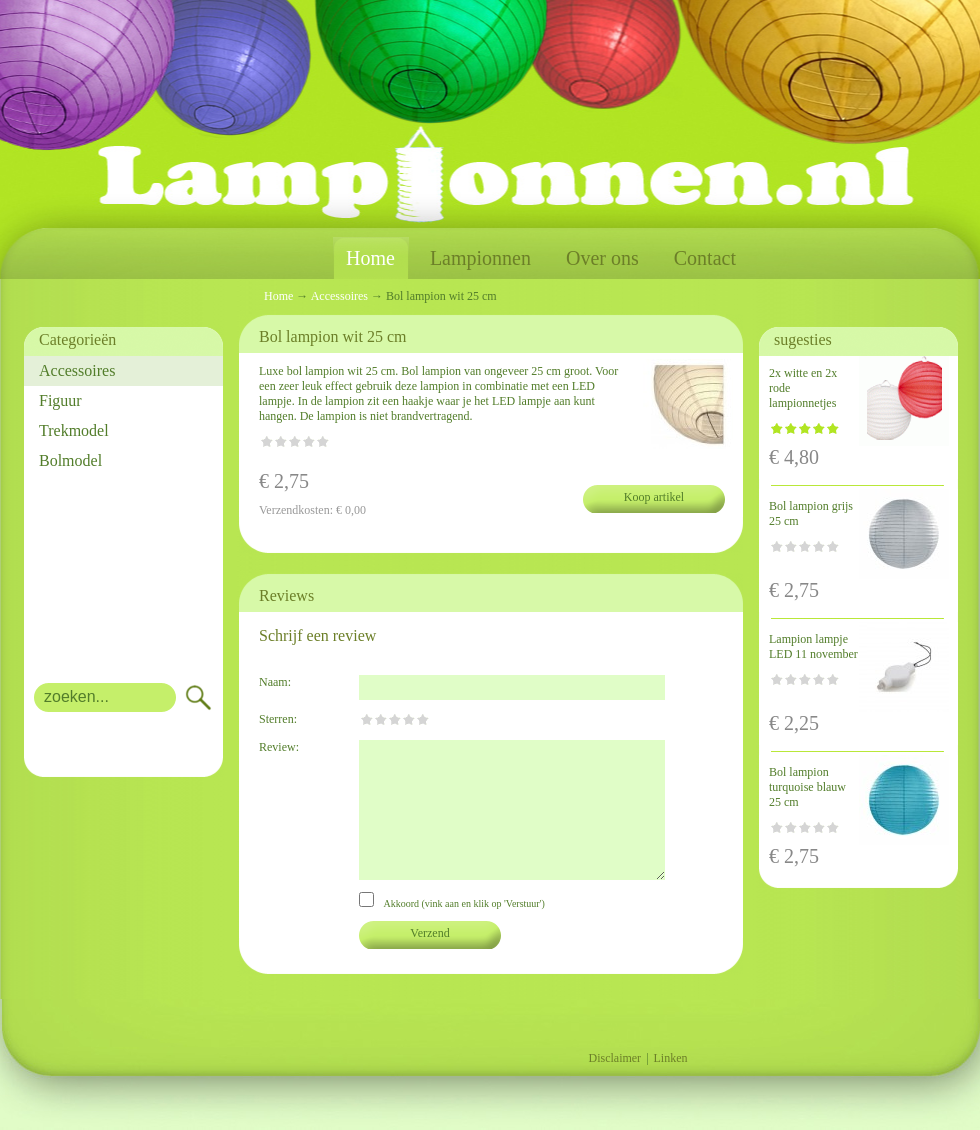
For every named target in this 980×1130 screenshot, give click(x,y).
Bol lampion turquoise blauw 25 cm (807, 787)
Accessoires (77, 370)
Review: (279, 747)
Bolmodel (70, 460)
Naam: (275, 682)
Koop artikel (654, 497)
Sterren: (278, 719)
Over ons (602, 258)
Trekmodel (74, 430)
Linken (671, 1058)
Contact (705, 258)
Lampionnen (480, 258)
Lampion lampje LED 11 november (813, 646)
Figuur (60, 400)
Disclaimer (614, 1058)
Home (370, 258)
